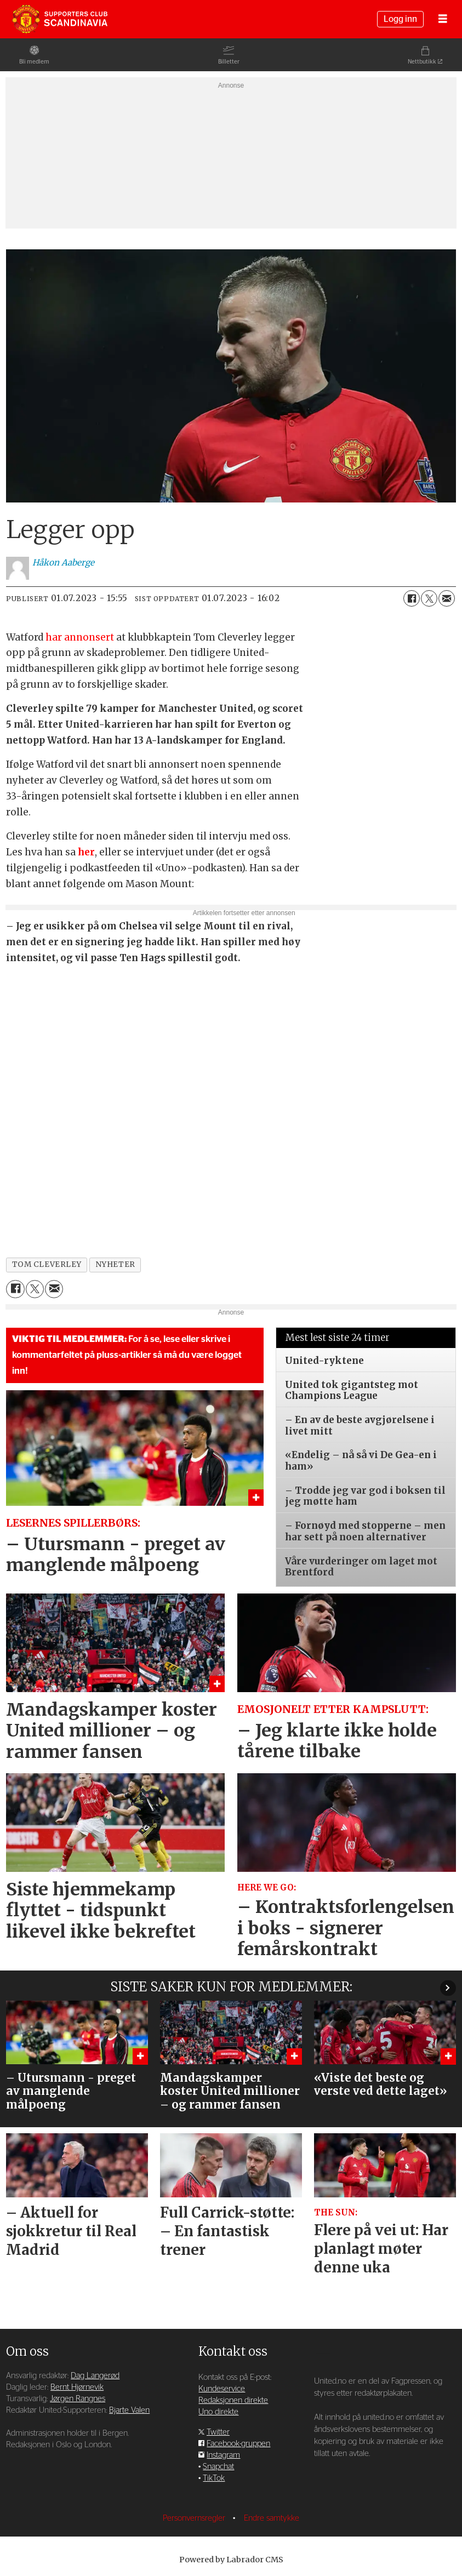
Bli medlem (34, 62)
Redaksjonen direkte (233, 2400)
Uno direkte (218, 2412)
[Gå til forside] (60, 19)
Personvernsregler (195, 2518)
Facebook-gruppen (238, 2444)
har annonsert (79, 637)
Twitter (218, 2432)
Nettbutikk (422, 62)
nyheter (115, 1264)
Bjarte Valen (129, 2410)
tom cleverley (47, 1264)
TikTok (214, 2478)
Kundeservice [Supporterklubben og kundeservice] (221, 2389)
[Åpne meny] (442, 19)
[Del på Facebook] (411, 598)
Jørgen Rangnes (77, 2399)
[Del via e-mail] (446, 598)
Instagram (223, 2455)
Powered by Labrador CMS (231, 2559)
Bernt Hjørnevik (77, 2387)
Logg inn (400, 19)
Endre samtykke (271, 2518)
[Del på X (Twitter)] (429, 598)
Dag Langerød (95, 2376)
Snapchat (218, 2467)
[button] (448, 1988)
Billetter (228, 62)
